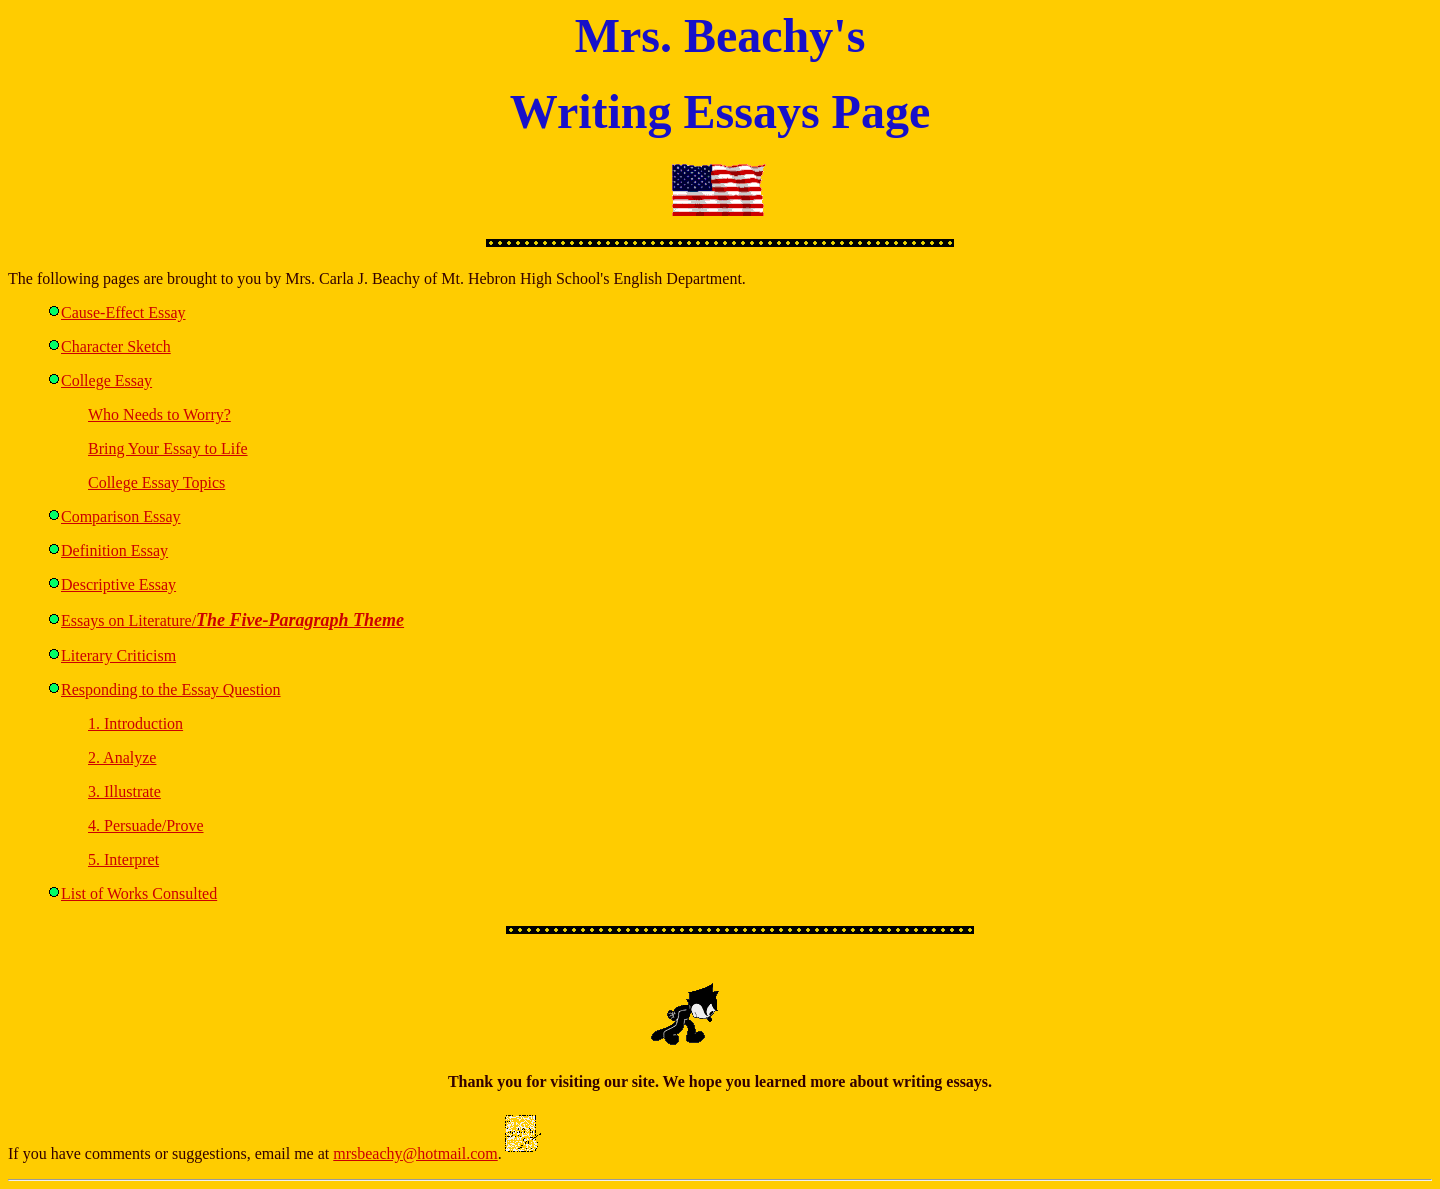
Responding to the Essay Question (171, 689)
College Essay (106, 380)
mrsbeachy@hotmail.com (415, 1153)
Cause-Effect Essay (123, 312)
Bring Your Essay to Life (168, 448)
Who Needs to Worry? (159, 414)
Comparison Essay (121, 516)
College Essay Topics (156, 482)
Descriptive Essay (118, 584)
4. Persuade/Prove (146, 825)
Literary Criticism (118, 655)
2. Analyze (122, 757)
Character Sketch (116, 346)
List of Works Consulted (139, 893)
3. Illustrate (124, 791)
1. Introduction (135, 723)
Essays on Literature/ (232, 620)
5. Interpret (123, 859)
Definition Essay (114, 550)
